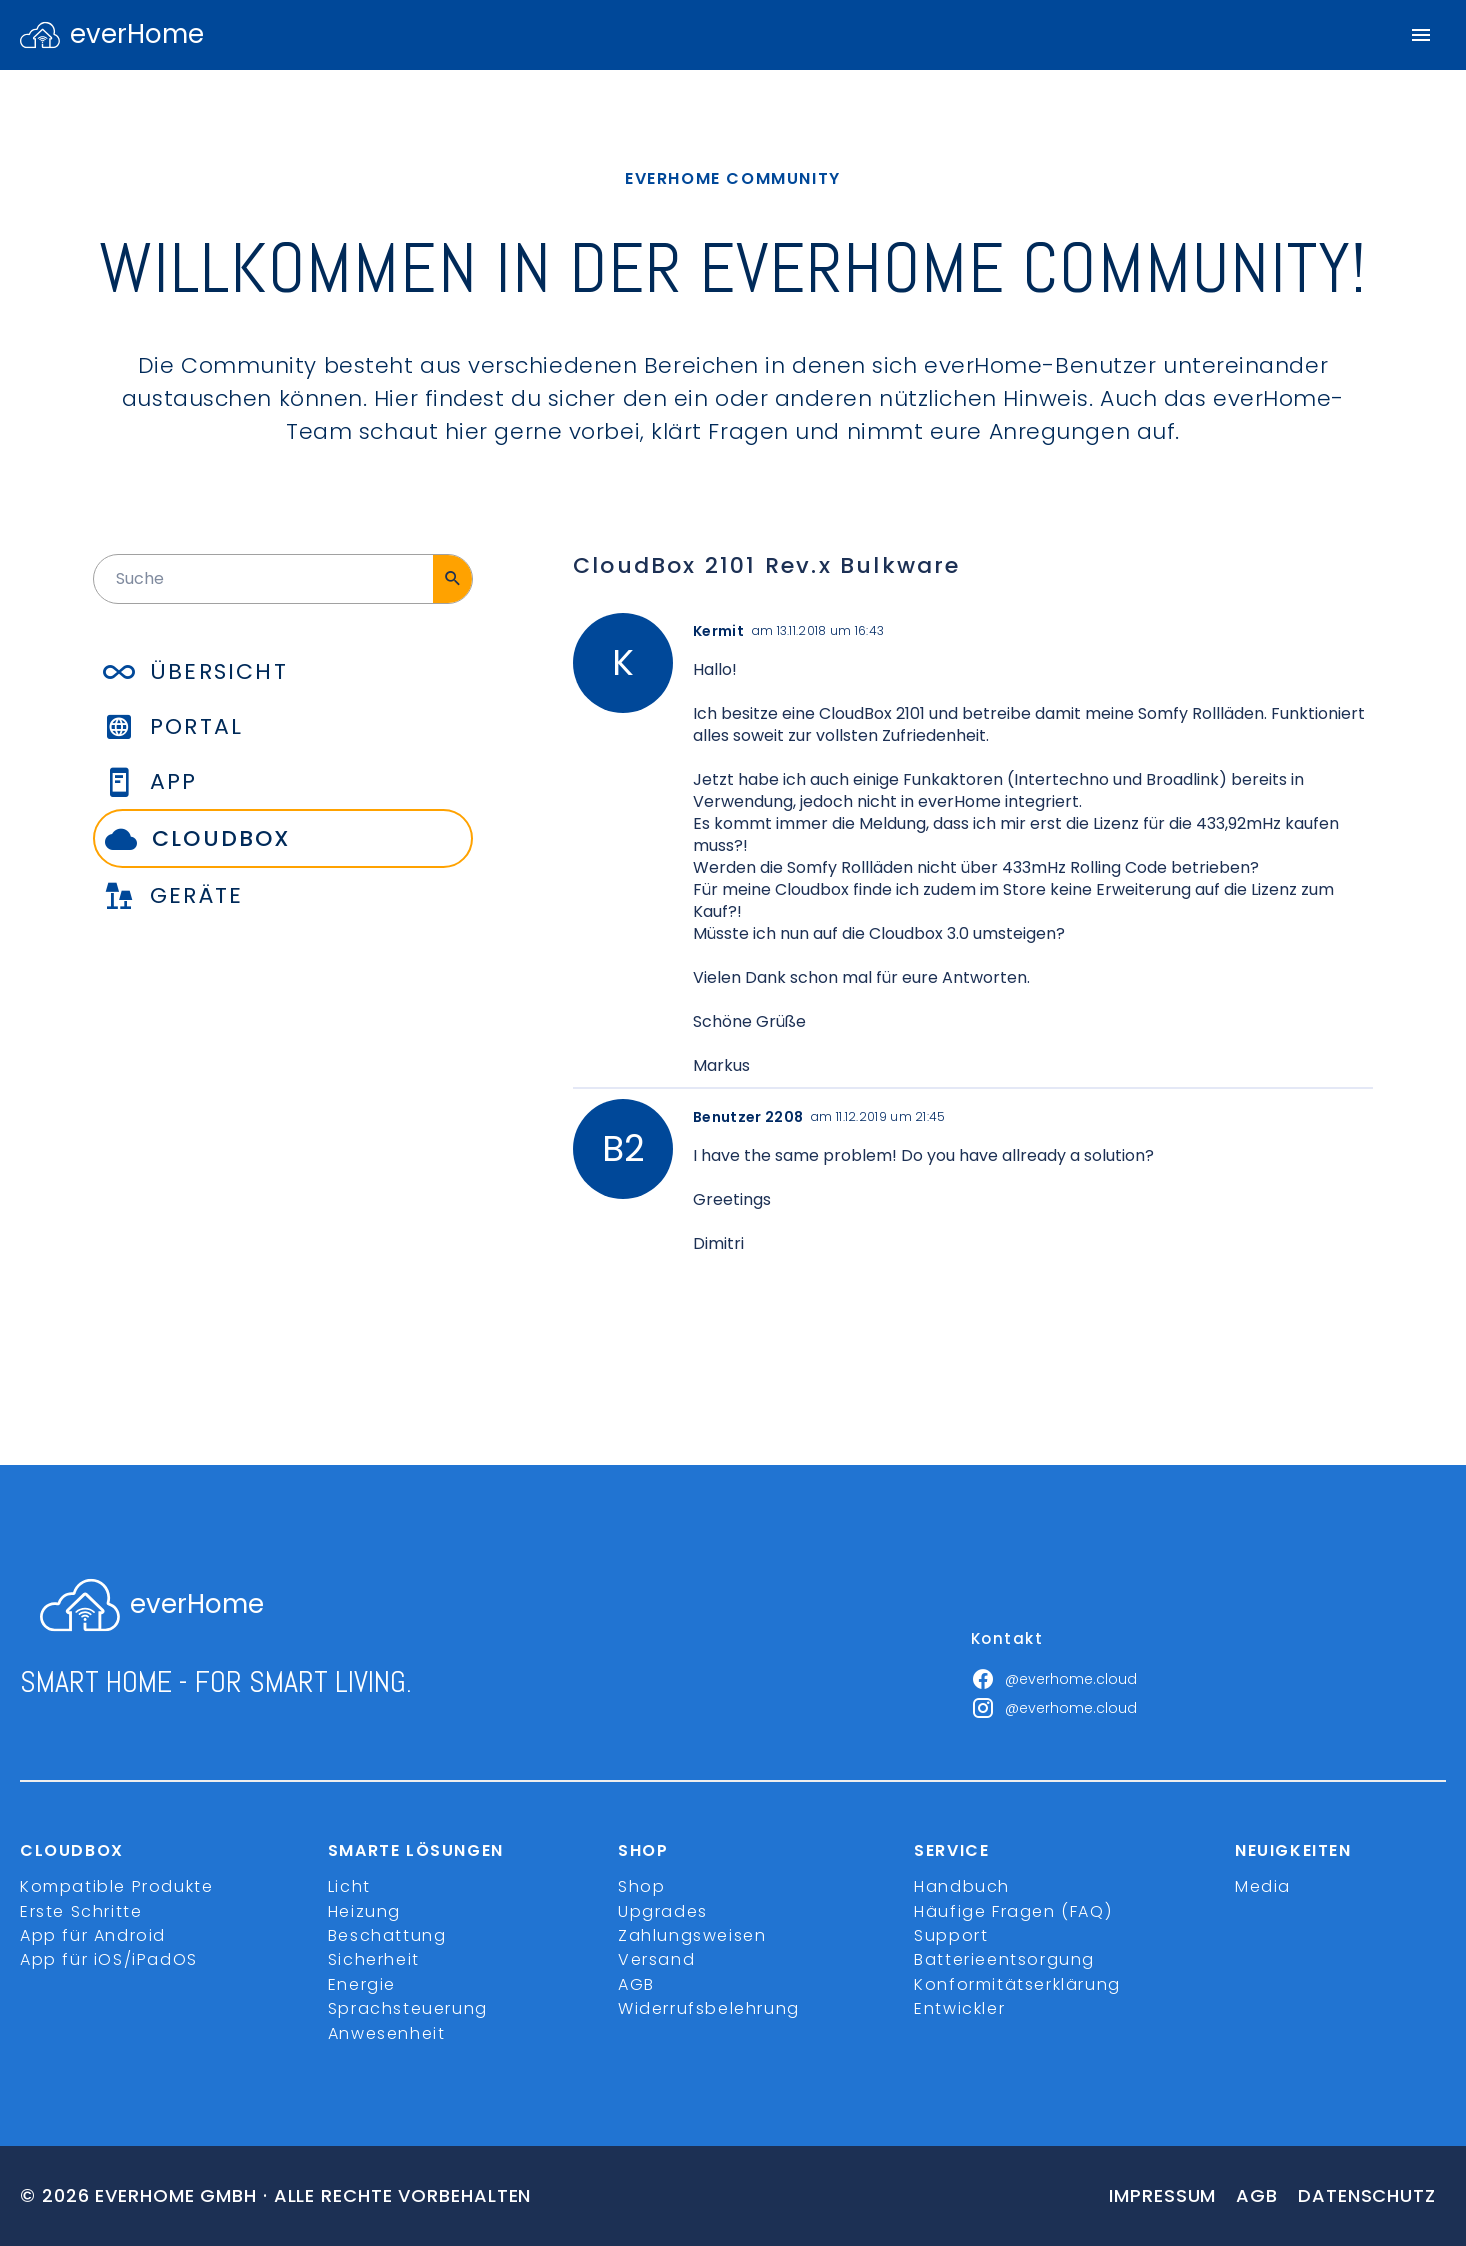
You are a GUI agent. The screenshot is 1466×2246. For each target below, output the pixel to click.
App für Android (93, 1935)
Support (951, 1935)
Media (1263, 1886)
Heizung (364, 1911)
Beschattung (387, 1935)
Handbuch (962, 1886)
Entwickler (959, 2008)
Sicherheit (374, 1959)
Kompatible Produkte (116, 1886)
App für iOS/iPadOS (109, 1959)
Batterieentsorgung (1004, 1959)
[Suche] (452, 579)
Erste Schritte (81, 1911)
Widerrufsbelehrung (709, 2008)
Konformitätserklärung (1017, 1984)
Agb (1257, 2195)
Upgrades (663, 1911)
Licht (349, 1886)
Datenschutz (1367, 2195)
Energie (362, 1984)
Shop (641, 1886)
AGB (636, 1984)
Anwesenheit (387, 2033)
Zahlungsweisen (692, 1935)
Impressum (1162, 2195)
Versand (656, 1959)
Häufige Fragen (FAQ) (1013, 1911)
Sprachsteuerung (408, 2008)
